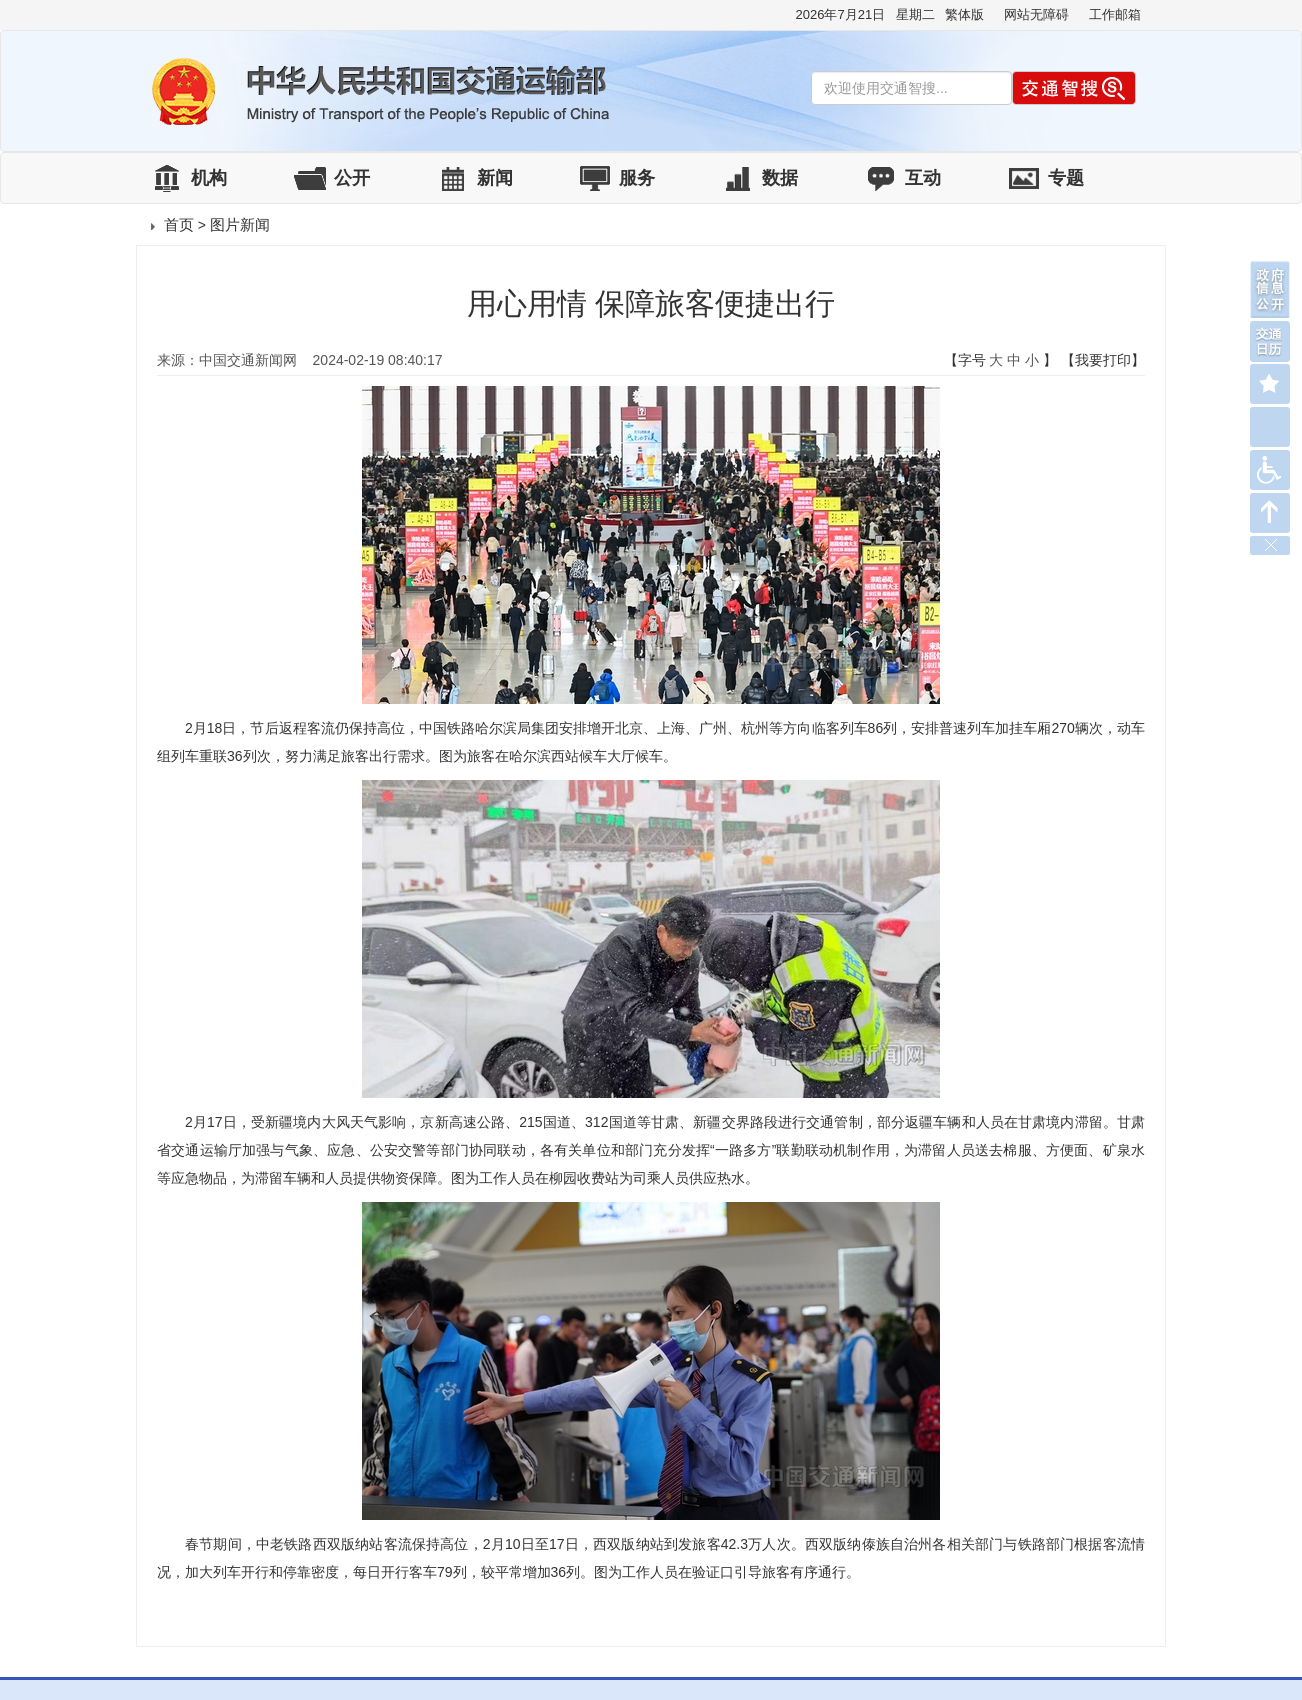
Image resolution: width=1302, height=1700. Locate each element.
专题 (1066, 178)
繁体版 (964, 14)
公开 (352, 178)
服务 (637, 178)
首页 (179, 224)
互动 (923, 178)
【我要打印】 (1103, 360)
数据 (780, 178)
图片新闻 (240, 224)
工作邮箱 (1115, 14)
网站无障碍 (1036, 14)
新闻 (495, 178)
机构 (209, 178)
